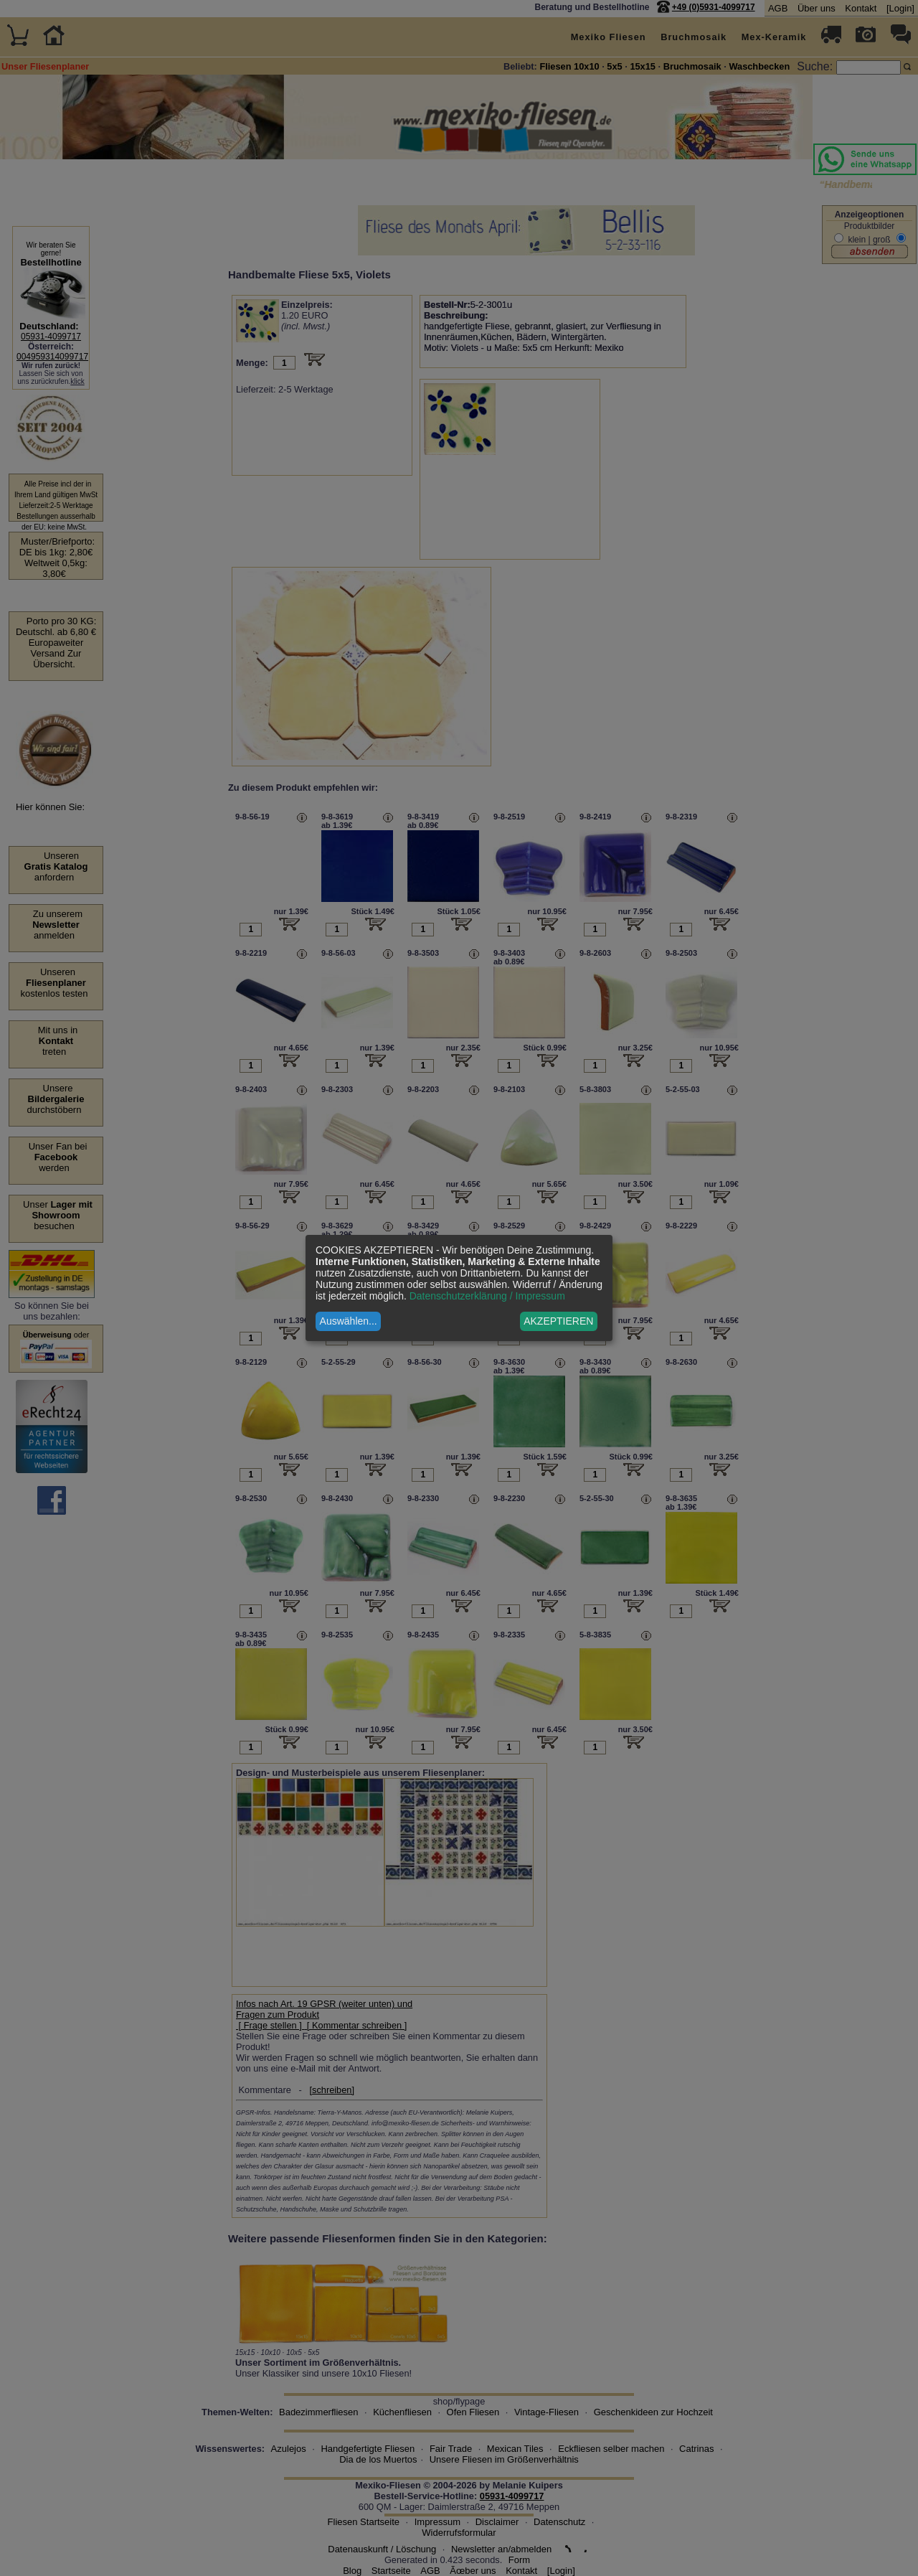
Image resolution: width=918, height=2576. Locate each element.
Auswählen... (348, 1321)
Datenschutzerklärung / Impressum (487, 1296)
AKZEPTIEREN (558, 1321)
